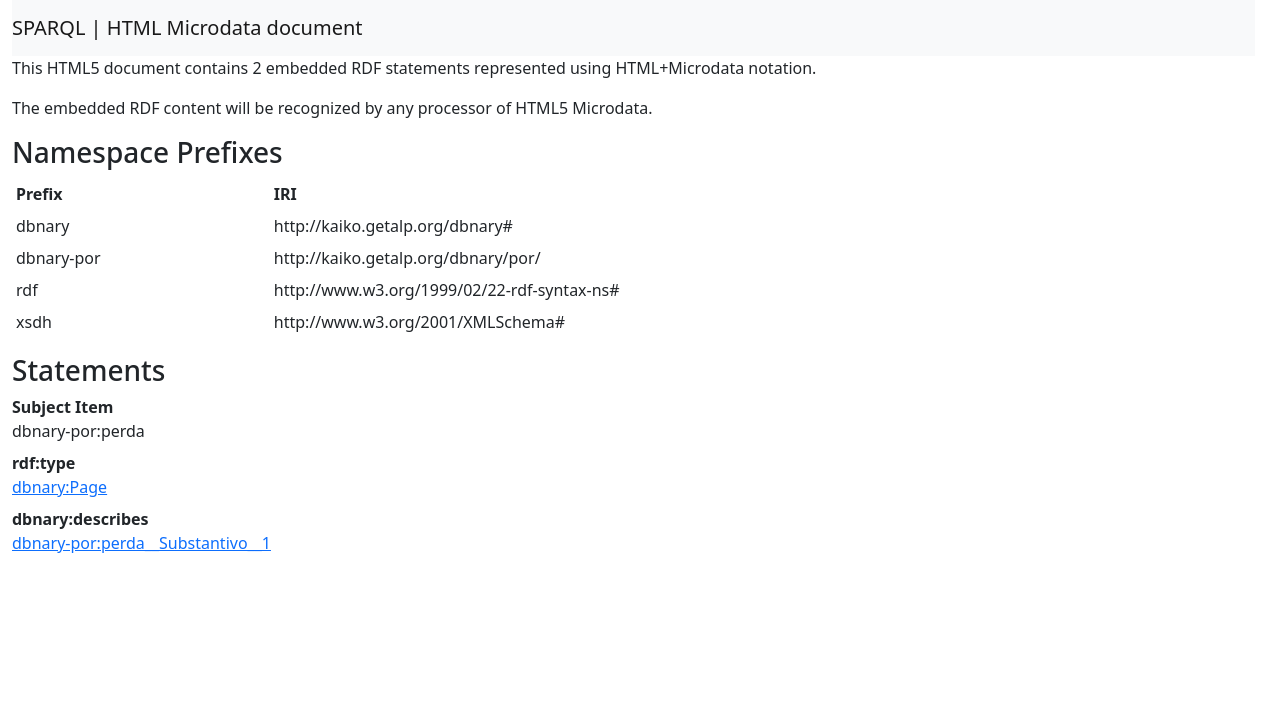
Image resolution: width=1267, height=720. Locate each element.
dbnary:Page (59, 487)
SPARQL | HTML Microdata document (187, 27)
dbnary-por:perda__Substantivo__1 (141, 543)
